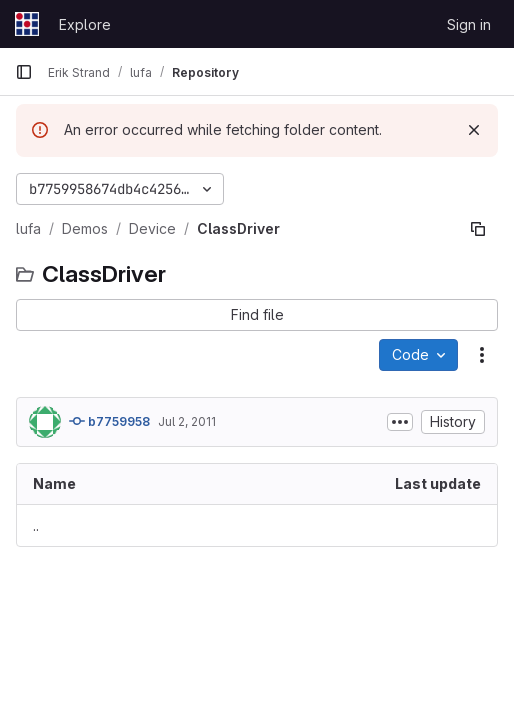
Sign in (469, 24)
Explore (85, 24)
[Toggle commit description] (400, 422)
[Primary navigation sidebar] (24, 72)
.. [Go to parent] (36, 525)
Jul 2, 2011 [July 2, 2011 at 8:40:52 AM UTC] (187, 421)
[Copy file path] (478, 229)
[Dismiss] (474, 130)
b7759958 (109, 421)
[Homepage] (27, 24)
